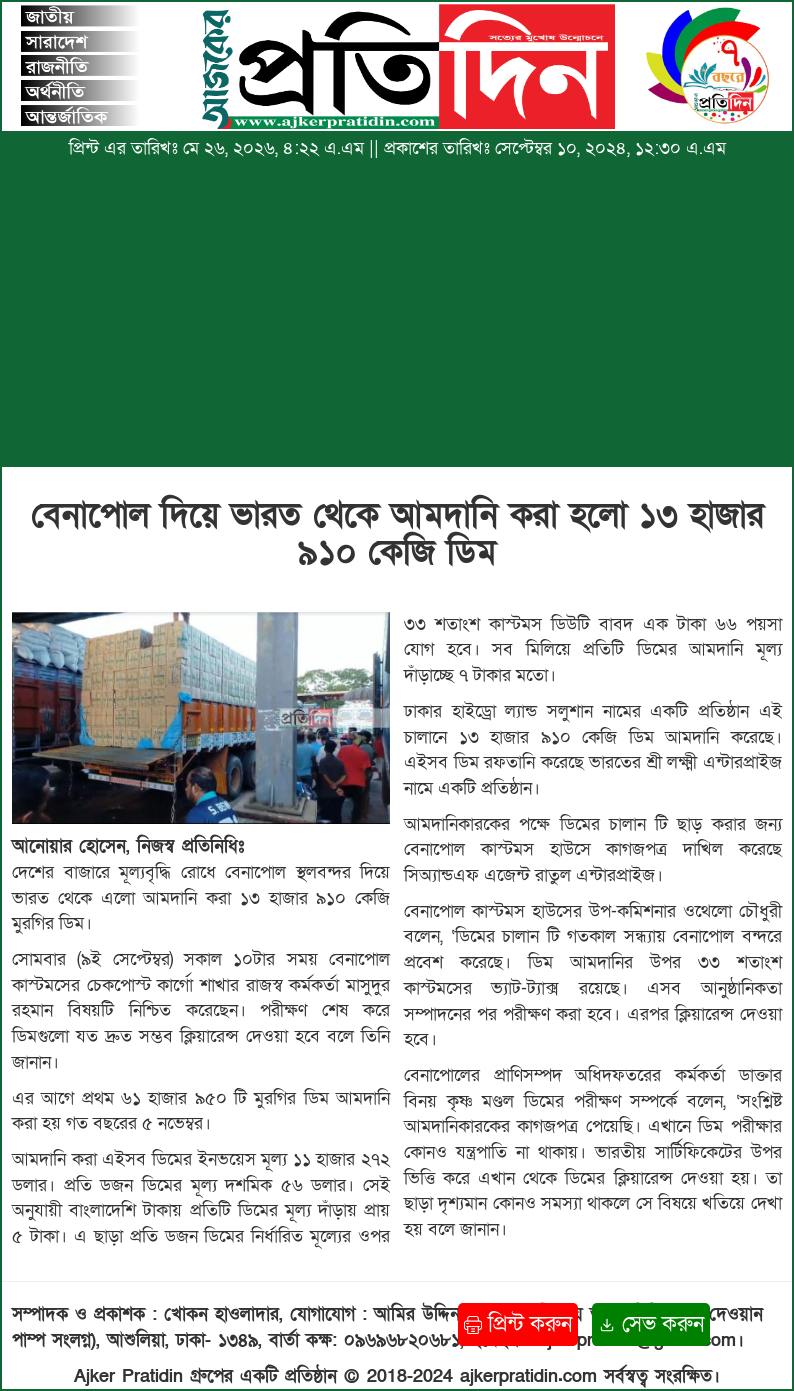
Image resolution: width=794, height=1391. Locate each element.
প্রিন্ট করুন (518, 1324)
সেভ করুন (651, 1324)
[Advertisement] (397, 322)
